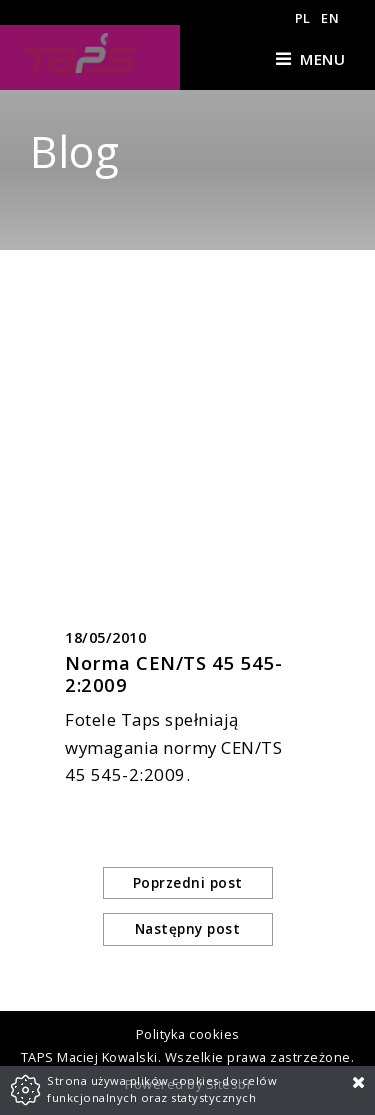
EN (330, 18)
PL (303, 18)
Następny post (188, 928)
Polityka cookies (188, 1034)
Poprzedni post (188, 882)
